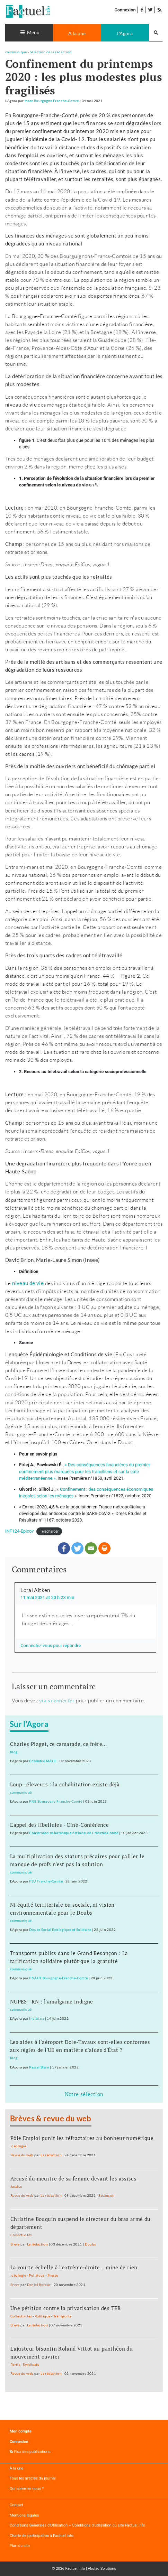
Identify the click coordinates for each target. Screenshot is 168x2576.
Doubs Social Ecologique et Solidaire (60, 1929)
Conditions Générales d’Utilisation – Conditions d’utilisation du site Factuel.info (77, 2525)
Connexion (124, 9)
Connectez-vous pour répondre (50, 1645)
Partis (15, 2364)
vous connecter (56, 1700)
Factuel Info (75, 2568)
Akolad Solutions (102, 2568)
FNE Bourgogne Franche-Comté (55, 1801)
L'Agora (125, 33)
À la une (17, 2468)
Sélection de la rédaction (51, 52)
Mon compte (21, 2431)
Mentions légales (24, 2515)
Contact (16, 2505)
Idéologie (18, 2146)
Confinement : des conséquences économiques (106, 1489)
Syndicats (31, 2364)
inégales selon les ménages (46, 1495)
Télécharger (49, 1531)
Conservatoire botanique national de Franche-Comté (73, 1833)
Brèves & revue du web (50, 2118)
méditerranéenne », (38, 1478)
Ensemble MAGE (42, 1761)
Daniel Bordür (39, 2284)
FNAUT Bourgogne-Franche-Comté (58, 1978)
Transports (62, 2316)
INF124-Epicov (19, 1531)
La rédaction (51, 2155)
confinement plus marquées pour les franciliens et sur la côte (79, 1471)
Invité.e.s (36, 2018)
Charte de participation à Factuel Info (41, 2535)
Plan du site (20, 2546)
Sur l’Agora (29, 1724)
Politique (36, 2275)
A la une (77, 33)
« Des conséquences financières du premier (107, 1464)
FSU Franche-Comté (46, 1881)
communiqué (16, 52)
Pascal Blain (39, 2067)
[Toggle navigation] (29, 32)
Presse (52, 2275)
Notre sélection (84, 2094)
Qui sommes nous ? (27, 2488)
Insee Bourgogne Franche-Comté (52, 101)
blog (14, 1752)
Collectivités (21, 2235)
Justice (16, 2186)
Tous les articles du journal (33, 2478)
